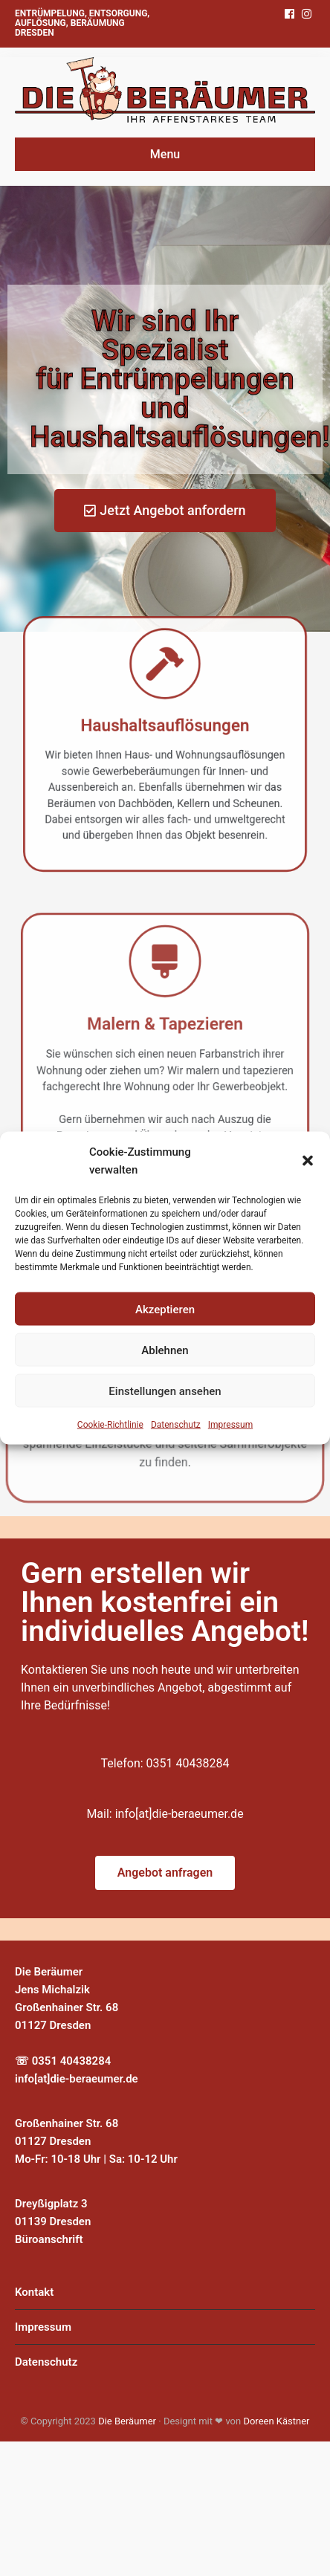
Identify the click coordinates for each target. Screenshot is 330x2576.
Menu (165, 154)
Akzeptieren (165, 1308)
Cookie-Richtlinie (110, 1425)
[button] (307, 1160)
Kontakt (34, 2292)
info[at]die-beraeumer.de (179, 1814)
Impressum (230, 1425)
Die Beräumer (127, 2421)
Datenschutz (176, 1425)
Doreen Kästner (276, 2421)
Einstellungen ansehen (165, 1390)
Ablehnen (164, 1349)
